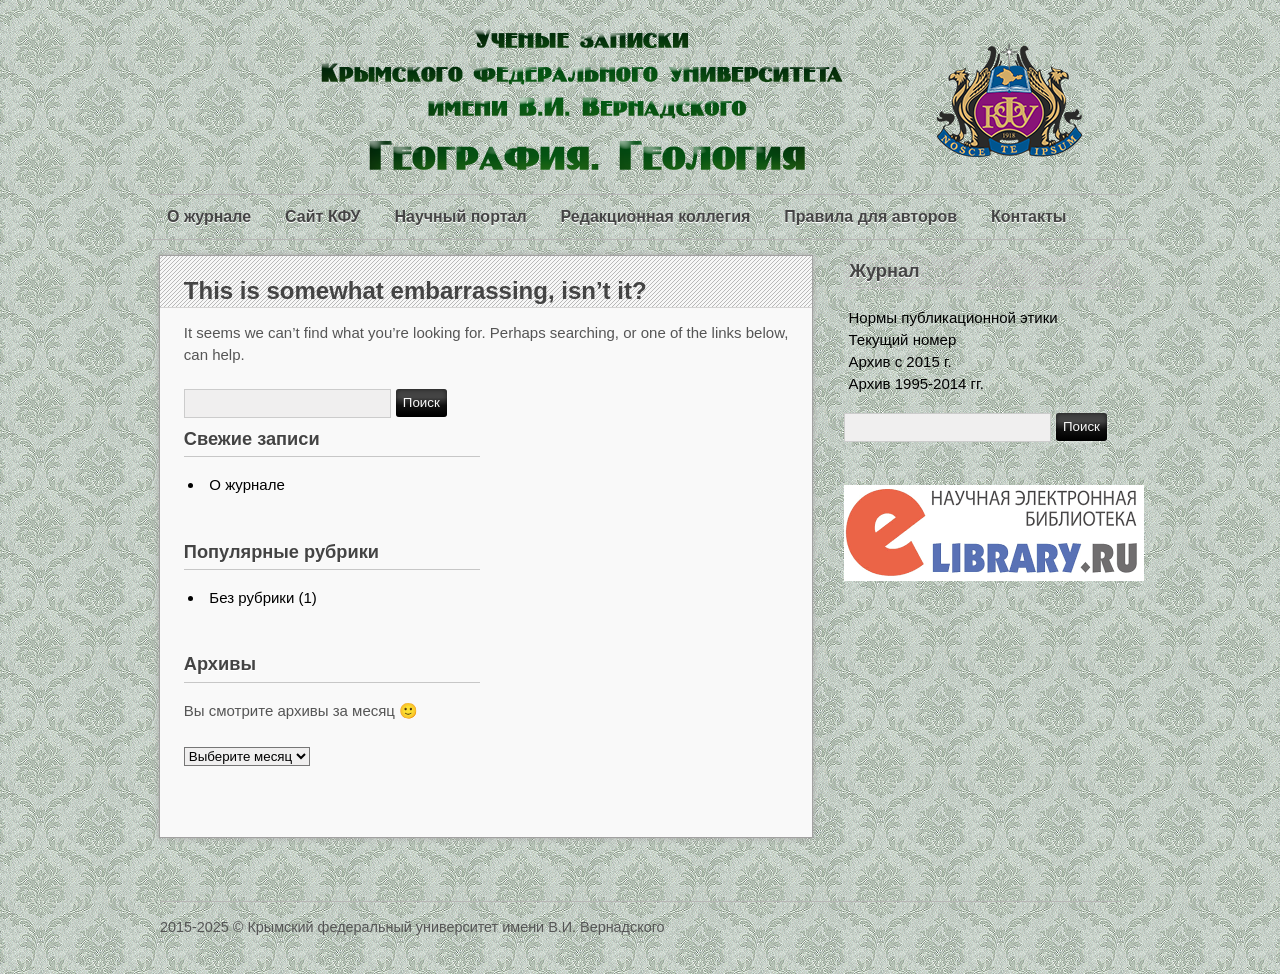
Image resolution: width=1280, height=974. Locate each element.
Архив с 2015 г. (900, 361)
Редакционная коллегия (656, 216)
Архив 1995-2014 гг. (916, 383)
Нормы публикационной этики (953, 317)
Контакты (1028, 216)
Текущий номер (903, 339)
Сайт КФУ (322, 216)
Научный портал (460, 216)
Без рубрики (251, 597)
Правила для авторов (870, 216)
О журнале (209, 216)
